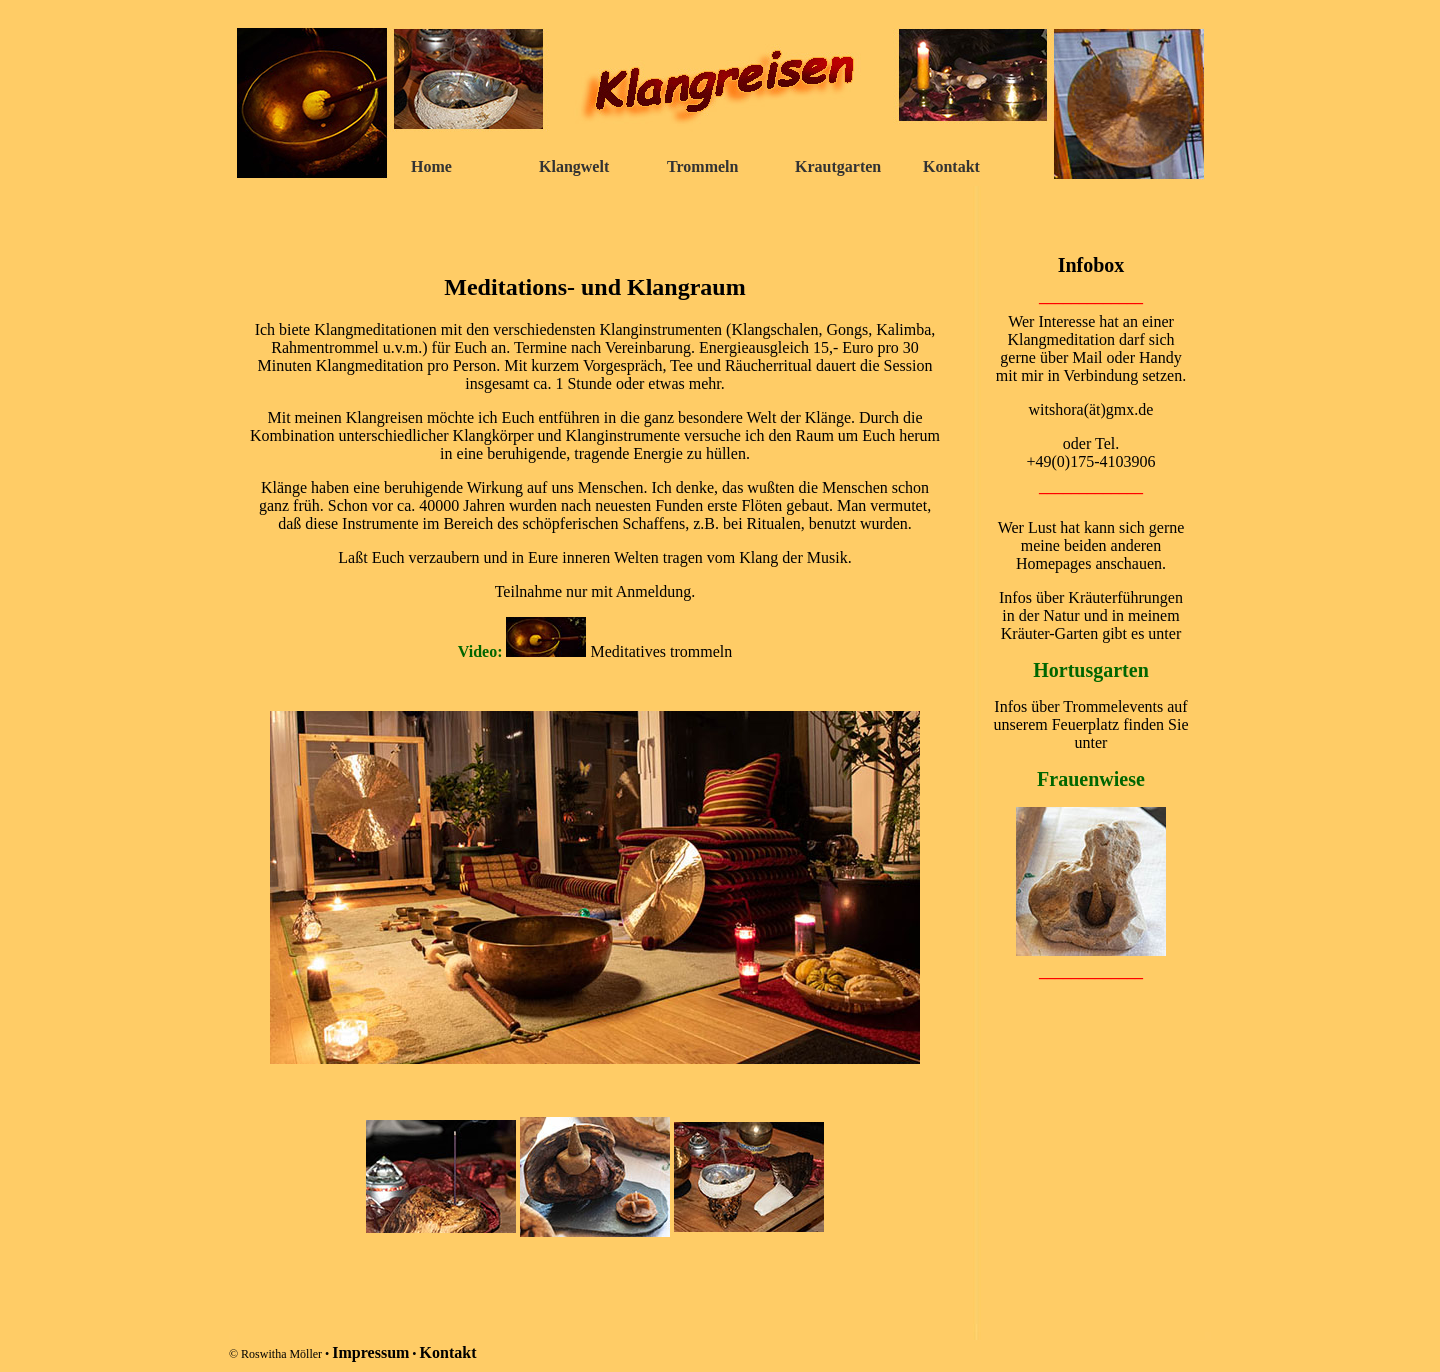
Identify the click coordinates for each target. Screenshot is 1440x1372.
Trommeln (702, 166)
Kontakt (951, 166)
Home (431, 166)
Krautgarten (838, 166)
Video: (482, 651)
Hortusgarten (1091, 670)
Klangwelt (574, 166)
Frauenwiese (1091, 779)
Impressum (370, 1352)
